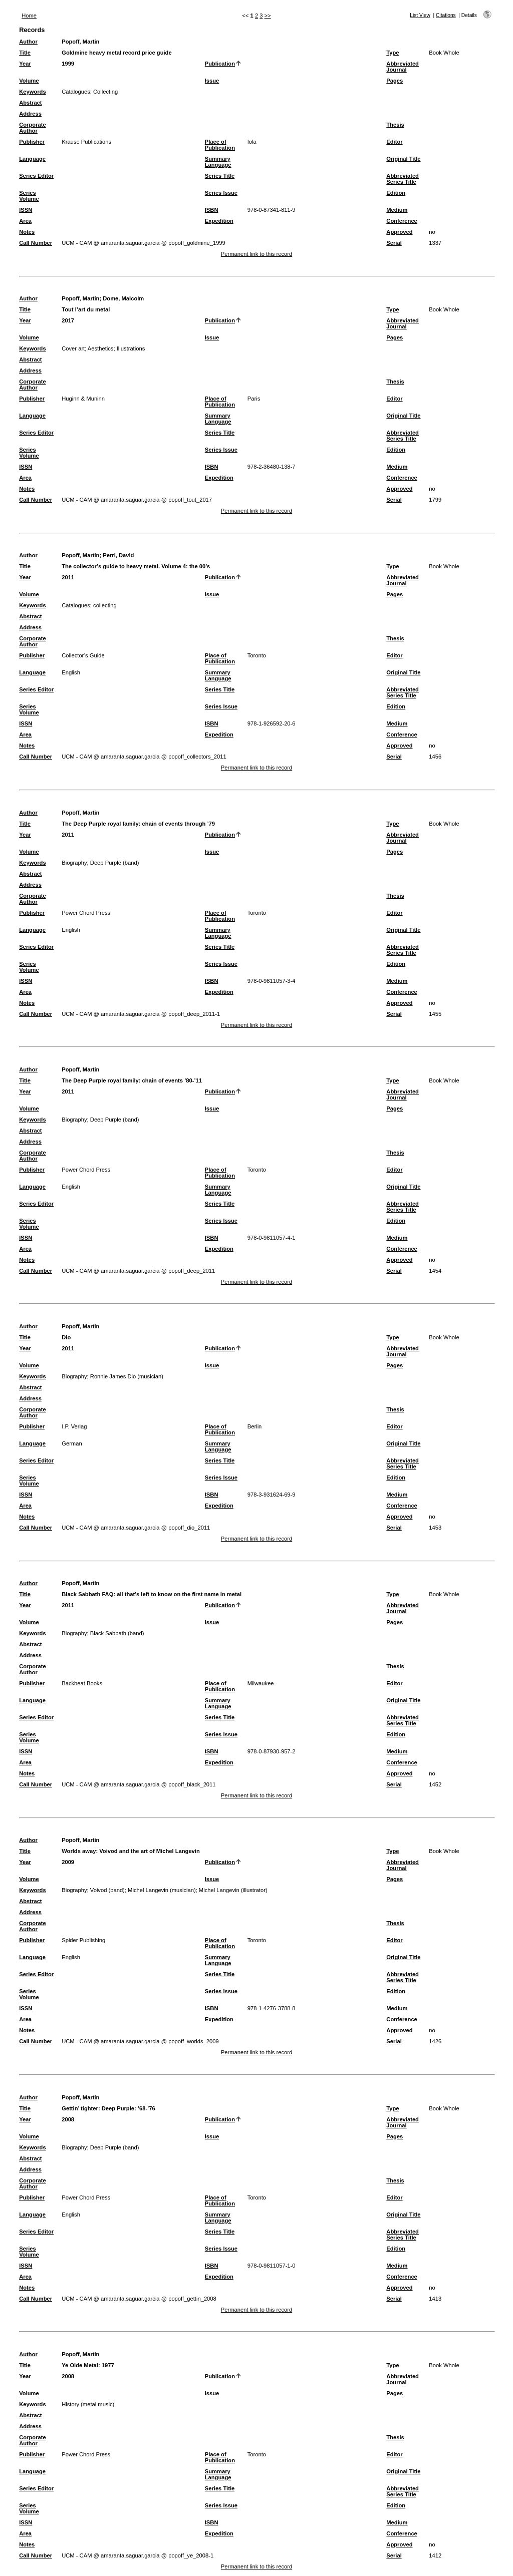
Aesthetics (101, 348)
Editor (394, 142)
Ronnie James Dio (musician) (126, 1376)
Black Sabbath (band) (117, 1633)
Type (392, 53)
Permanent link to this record (256, 254)
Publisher (32, 142)
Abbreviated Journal (402, 67)
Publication (220, 64)
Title (25, 53)
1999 (68, 64)
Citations (446, 15)
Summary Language (218, 162)
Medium (396, 210)
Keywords (32, 92)
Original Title (403, 159)
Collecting (105, 92)
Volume (29, 81)
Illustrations (131, 348)
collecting (105, 605)
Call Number (35, 243)
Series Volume (29, 196)
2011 (68, 577)
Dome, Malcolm (123, 298)
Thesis (395, 125)
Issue (212, 81)
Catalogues (76, 92)
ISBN (211, 210)
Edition (395, 193)
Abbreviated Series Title (402, 179)
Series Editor (36, 176)
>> (268, 16)
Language (32, 159)
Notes (27, 232)
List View (420, 15)
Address (30, 114)
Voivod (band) (107, 1890)
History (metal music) (88, 2404)
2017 (68, 320)
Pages (394, 81)
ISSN (25, 210)
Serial (393, 243)
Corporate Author (32, 128)
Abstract (30, 103)
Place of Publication (220, 145)
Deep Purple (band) (114, 863)
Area (25, 221)
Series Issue (221, 193)
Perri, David (118, 555)
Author (28, 42)
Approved (399, 232)
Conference (401, 221)
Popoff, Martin (80, 42)
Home (29, 16)
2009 (68, 1862)
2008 (68, 2119)
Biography (74, 863)
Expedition (219, 221)
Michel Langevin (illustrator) (233, 1890)
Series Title (220, 176)
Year (25, 64)
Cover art (73, 348)
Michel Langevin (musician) (162, 1890)
